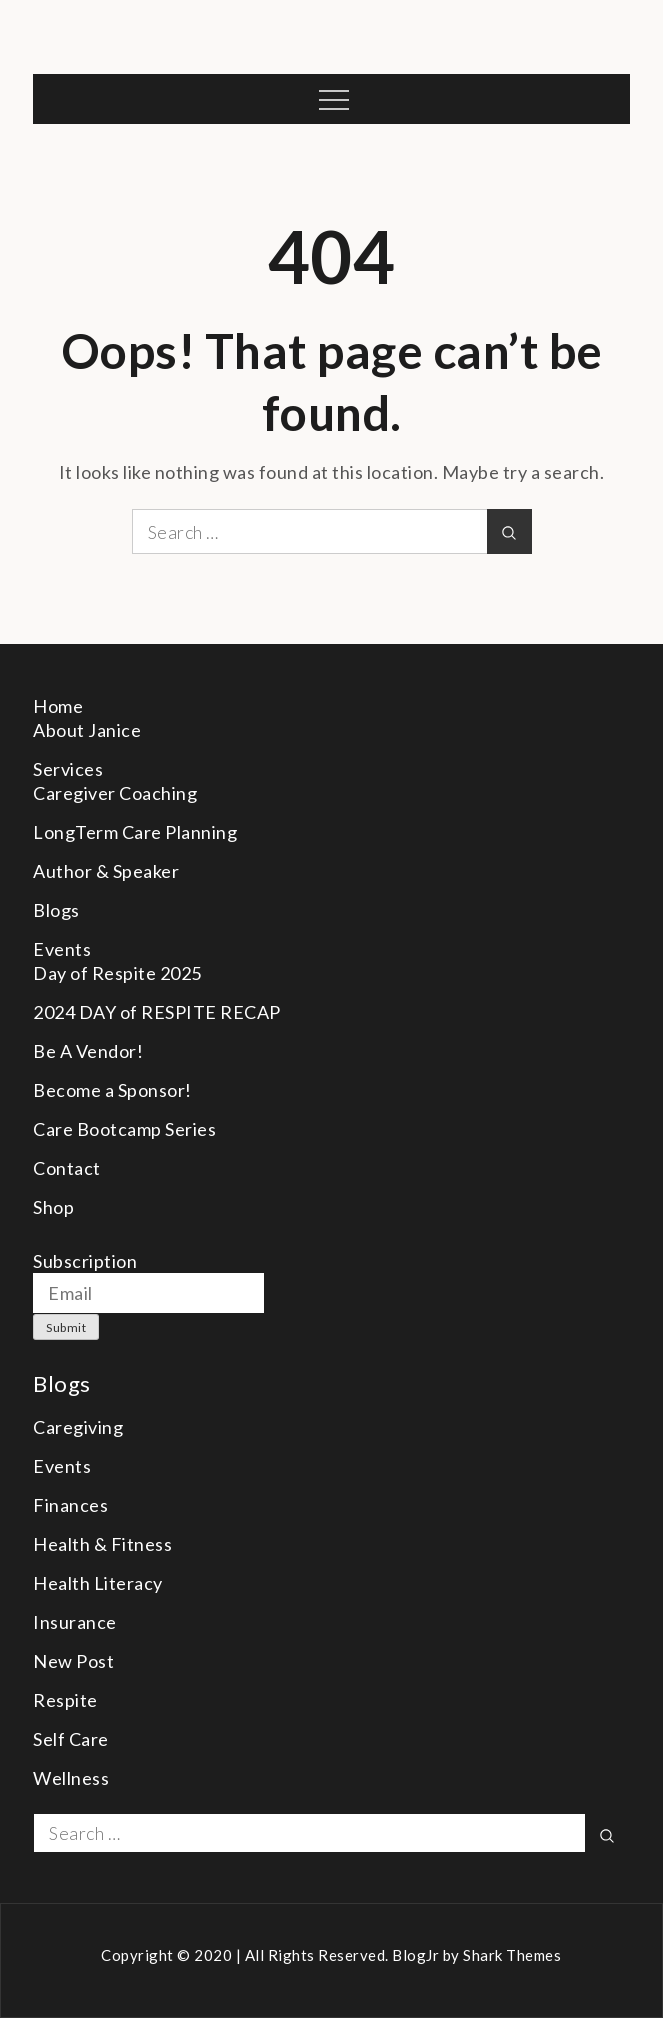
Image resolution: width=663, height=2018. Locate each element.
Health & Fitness (102, 1544)
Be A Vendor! (88, 1051)
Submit (66, 1327)
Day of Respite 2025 (117, 973)
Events (62, 949)
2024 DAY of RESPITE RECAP (157, 1012)
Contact (67, 1168)
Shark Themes (512, 1955)
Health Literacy (98, 1583)
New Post (73, 1661)
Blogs (56, 910)
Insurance (75, 1622)
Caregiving (78, 1427)
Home (58, 706)
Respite (65, 1700)
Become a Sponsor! (112, 1090)
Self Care (71, 1739)
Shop (53, 1207)
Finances (70, 1505)
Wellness (71, 1778)
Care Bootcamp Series (124, 1129)
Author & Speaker (106, 871)
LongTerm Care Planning (135, 832)
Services (68, 769)
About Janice (87, 730)
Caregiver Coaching (115, 793)
